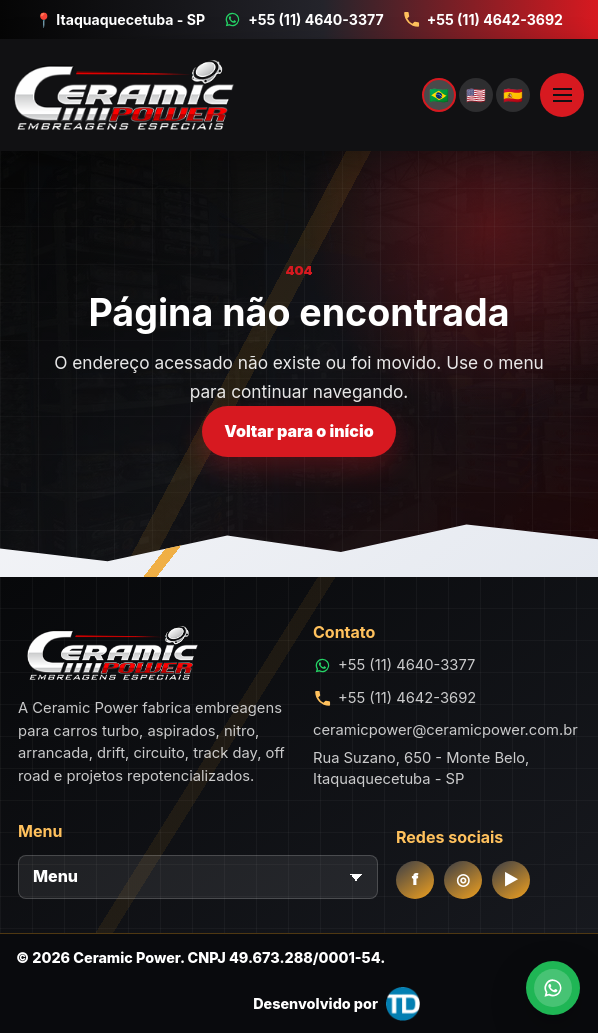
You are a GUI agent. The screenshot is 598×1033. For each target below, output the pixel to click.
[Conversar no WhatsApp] (553, 988)
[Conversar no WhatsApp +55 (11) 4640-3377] (303, 19)
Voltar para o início (298, 431)
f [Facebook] (415, 879)
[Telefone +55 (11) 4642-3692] (482, 19)
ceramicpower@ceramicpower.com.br (445, 730)
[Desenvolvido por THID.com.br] (336, 1004)
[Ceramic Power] (269, 95)
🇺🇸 (476, 95)
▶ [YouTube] (511, 879)
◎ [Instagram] (463, 879)
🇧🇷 (439, 95)
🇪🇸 (513, 95)
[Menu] (198, 877)
